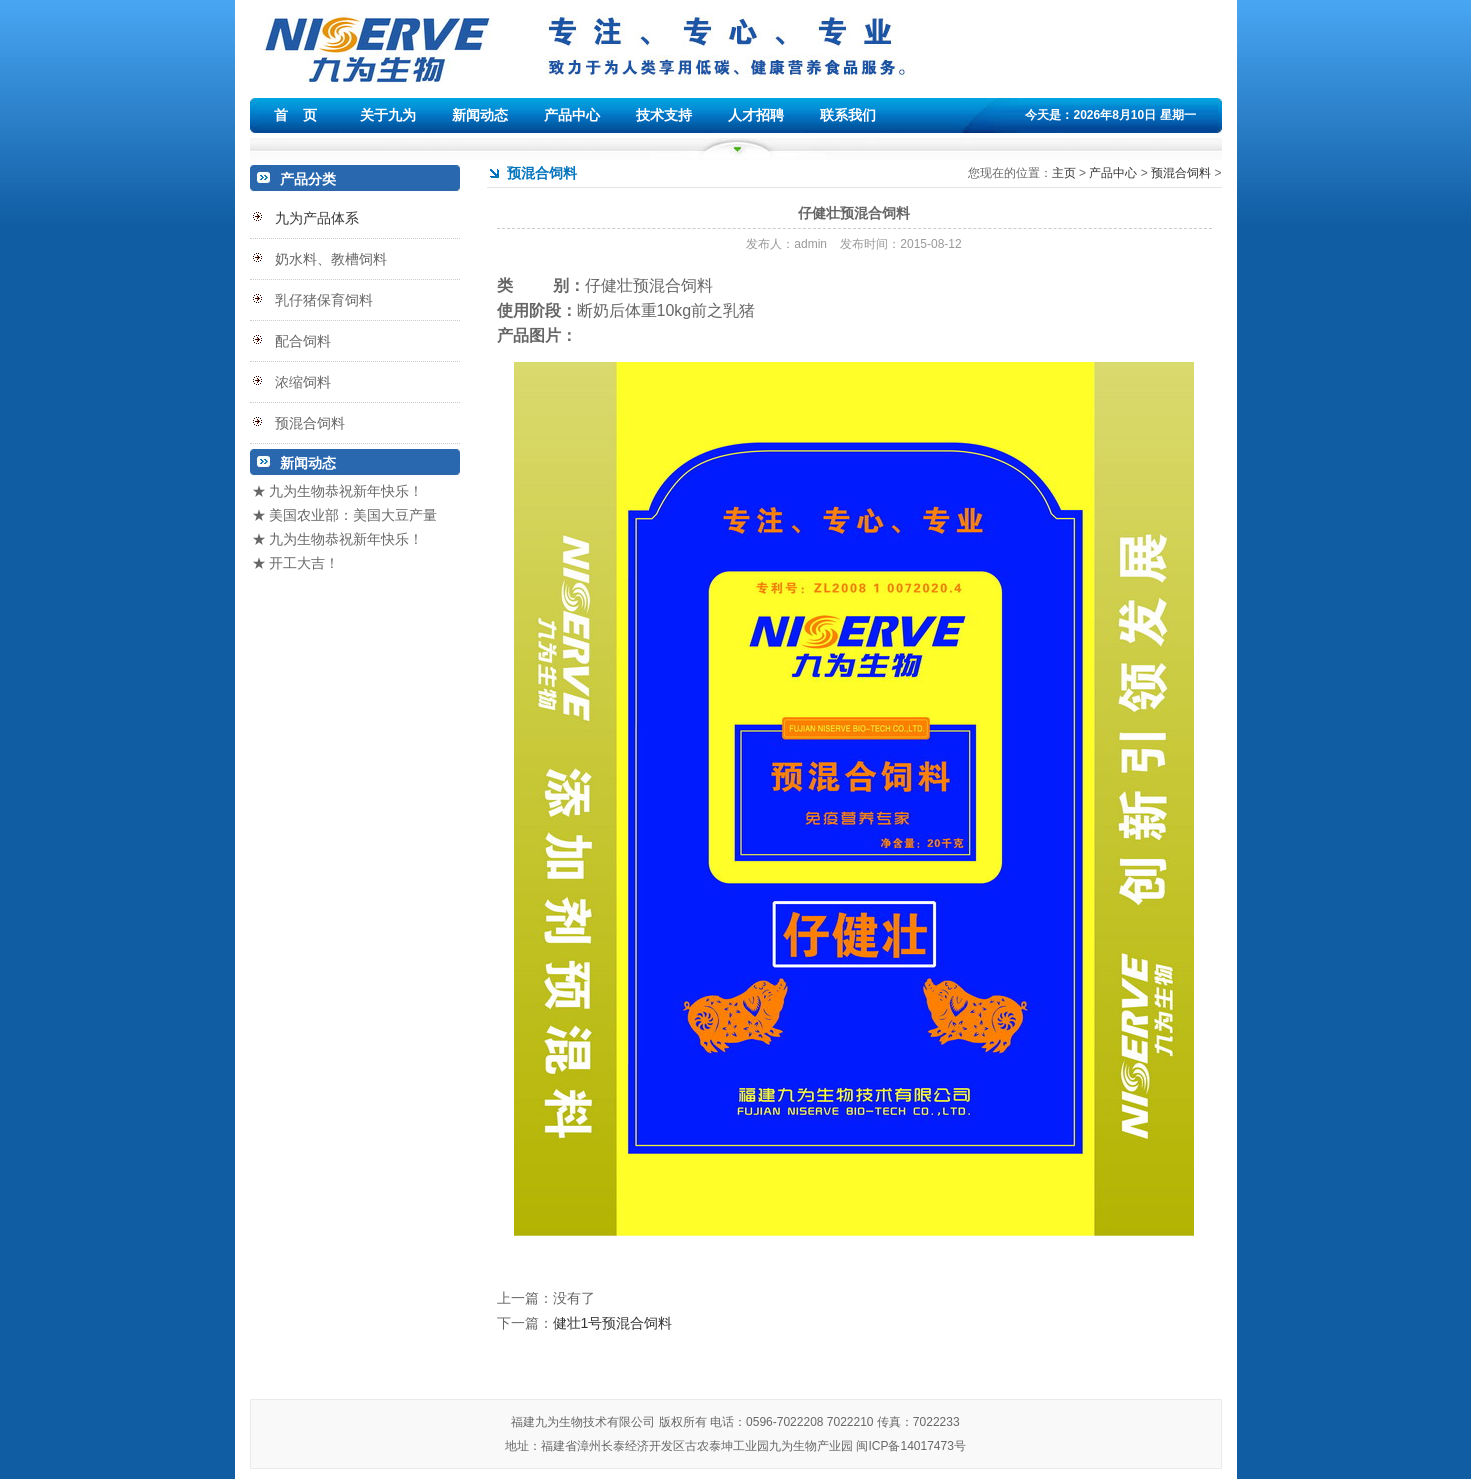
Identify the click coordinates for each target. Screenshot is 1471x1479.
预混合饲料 (1181, 173)
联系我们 (848, 115)
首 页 (296, 115)
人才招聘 (756, 115)
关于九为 (388, 115)
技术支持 (664, 115)
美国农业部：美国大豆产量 (353, 515)
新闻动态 (480, 115)
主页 (1064, 173)
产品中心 (572, 115)
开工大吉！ (304, 563)
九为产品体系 (317, 218)
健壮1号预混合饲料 (613, 1323)
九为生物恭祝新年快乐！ (346, 491)
